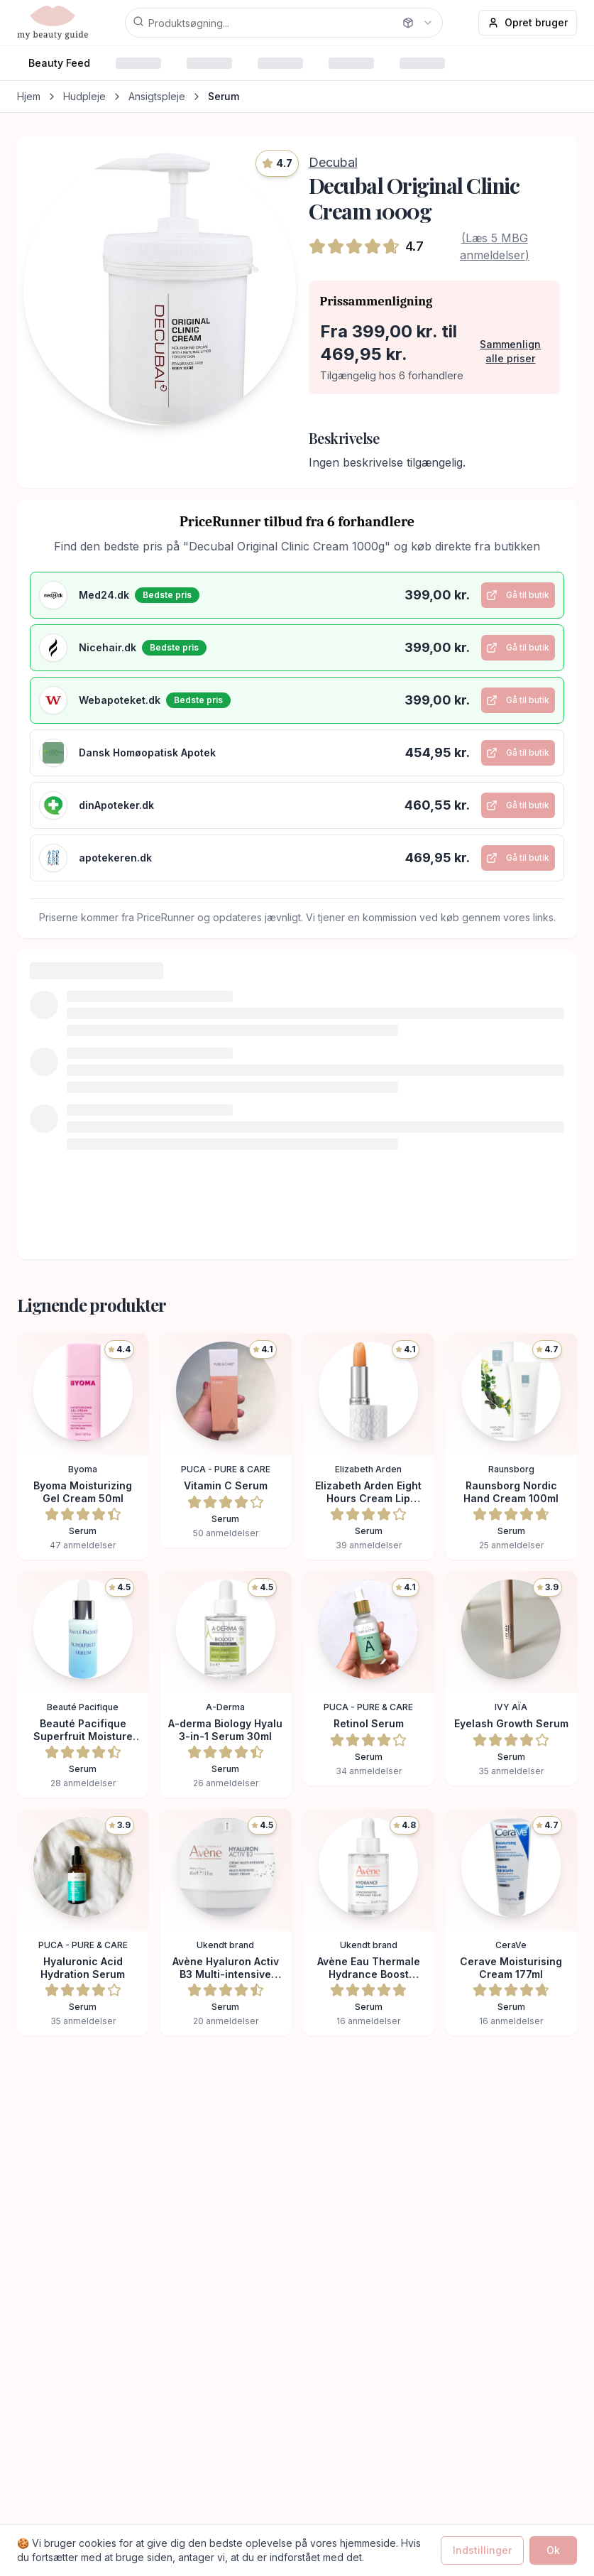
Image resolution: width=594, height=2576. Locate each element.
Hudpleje (84, 96)
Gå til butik (514, 599)
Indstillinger (482, 2550)
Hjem (28, 96)
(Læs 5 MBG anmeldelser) (494, 246)
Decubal (333, 162)
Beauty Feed (59, 63)
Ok (553, 2550)
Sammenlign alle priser (510, 351)
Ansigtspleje (156, 96)
